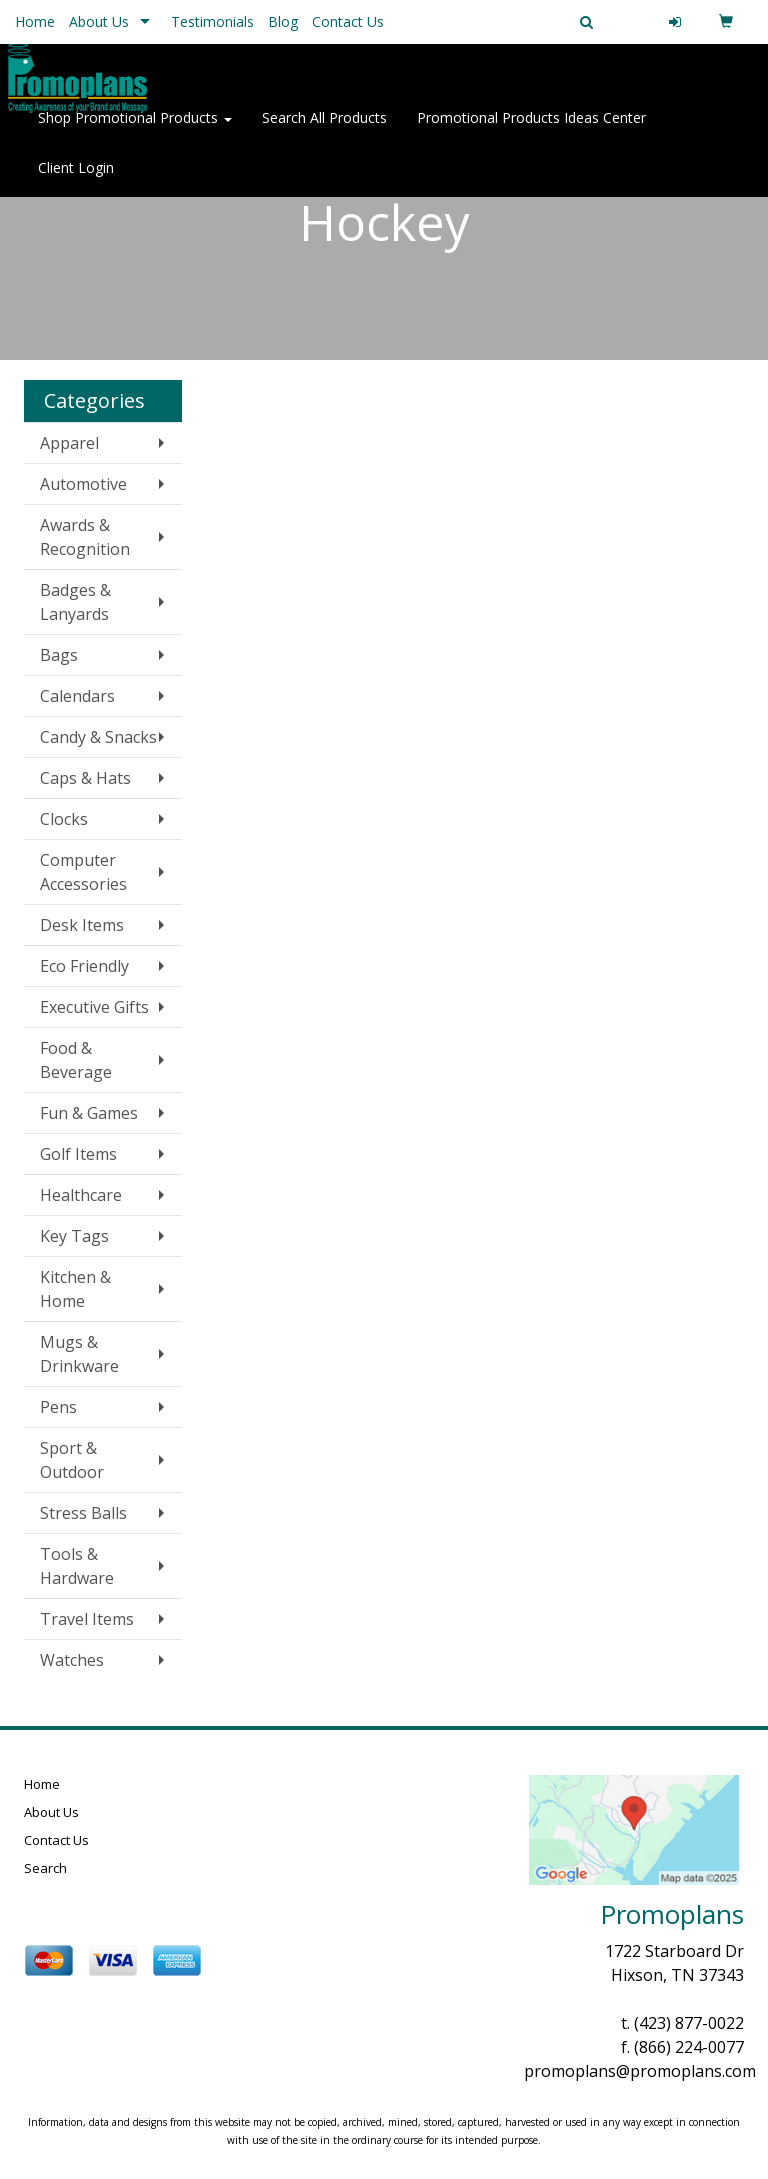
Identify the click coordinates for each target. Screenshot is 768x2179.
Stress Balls (83, 1513)
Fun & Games (89, 1113)
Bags (59, 655)
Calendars (77, 696)
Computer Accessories (83, 872)
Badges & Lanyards (75, 602)
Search (45, 1868)
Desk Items (82, 925)
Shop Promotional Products (135, 129)
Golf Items (78, 1154)
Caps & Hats (85, 778)
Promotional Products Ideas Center (531, 129)
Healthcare (81, 1195)
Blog (283, 21)
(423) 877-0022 (689, 2023)
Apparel (69, 443)
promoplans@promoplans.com (640, 2071)
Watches (72, 1660)
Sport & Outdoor (72, 1460)
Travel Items (87, 1619)
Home (35, 21)
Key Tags (74, 1236)
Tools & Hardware (77, 1566)
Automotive (83, 484)
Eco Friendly (84, 966)
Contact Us (348, 21)
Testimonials (212, 21)
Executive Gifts (94, 1007)
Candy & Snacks (98, 737)
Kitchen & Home (75, 1289)
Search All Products (324, 129)
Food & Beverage (76, 1060)
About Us (99, 21)
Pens (58, 1407)
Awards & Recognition (85, 537)
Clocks (64, 819)
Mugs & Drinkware (79, 1354)
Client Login (76, 179)
